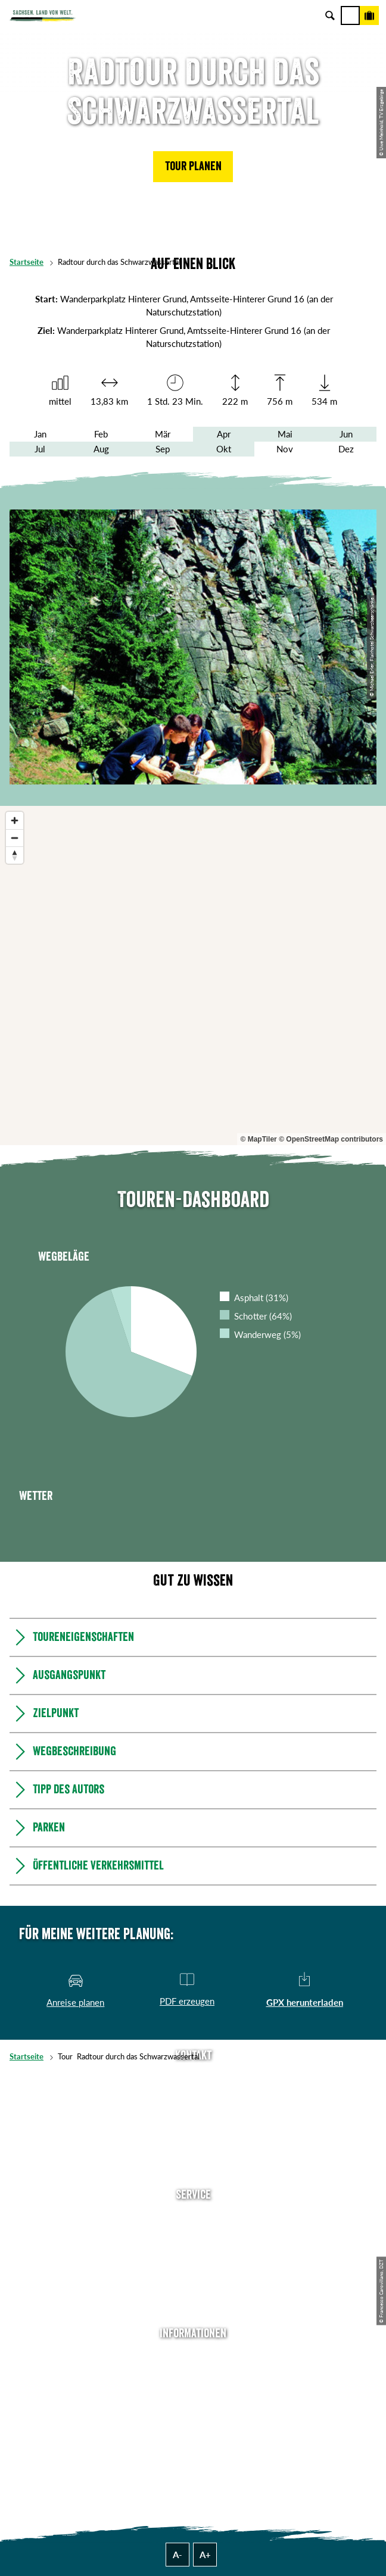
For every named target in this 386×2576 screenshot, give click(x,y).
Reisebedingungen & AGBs (193, 2446)
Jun (346, 434)
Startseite (26, 262)
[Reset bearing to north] (14, 855)
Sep (162, 448)
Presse (193, 2254)
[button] (193, 166)
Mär (162, 434)
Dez (346, 448)
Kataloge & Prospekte (193, 2289)
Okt (223, 448)
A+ (205, 2554)
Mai (285, 434)
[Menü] (350, 15)
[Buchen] (369, 15)
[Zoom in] (14, 820)
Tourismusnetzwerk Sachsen (193, 2429)
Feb (101, 434)
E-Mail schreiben (193, 2097)
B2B (193, 2271)
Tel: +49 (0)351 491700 (193, 2079)
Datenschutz (193, 2411)
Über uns (193, 2357)
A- (177, 2554)
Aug (101, 448)
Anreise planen (193, 2218)
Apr (224, 434)
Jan (40, 434)
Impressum (193, 2392)
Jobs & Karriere (193, 2374)
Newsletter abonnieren (193, 2236)
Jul (40, 448)
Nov (284, 448)
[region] (193, 975)
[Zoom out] (14, 837)
